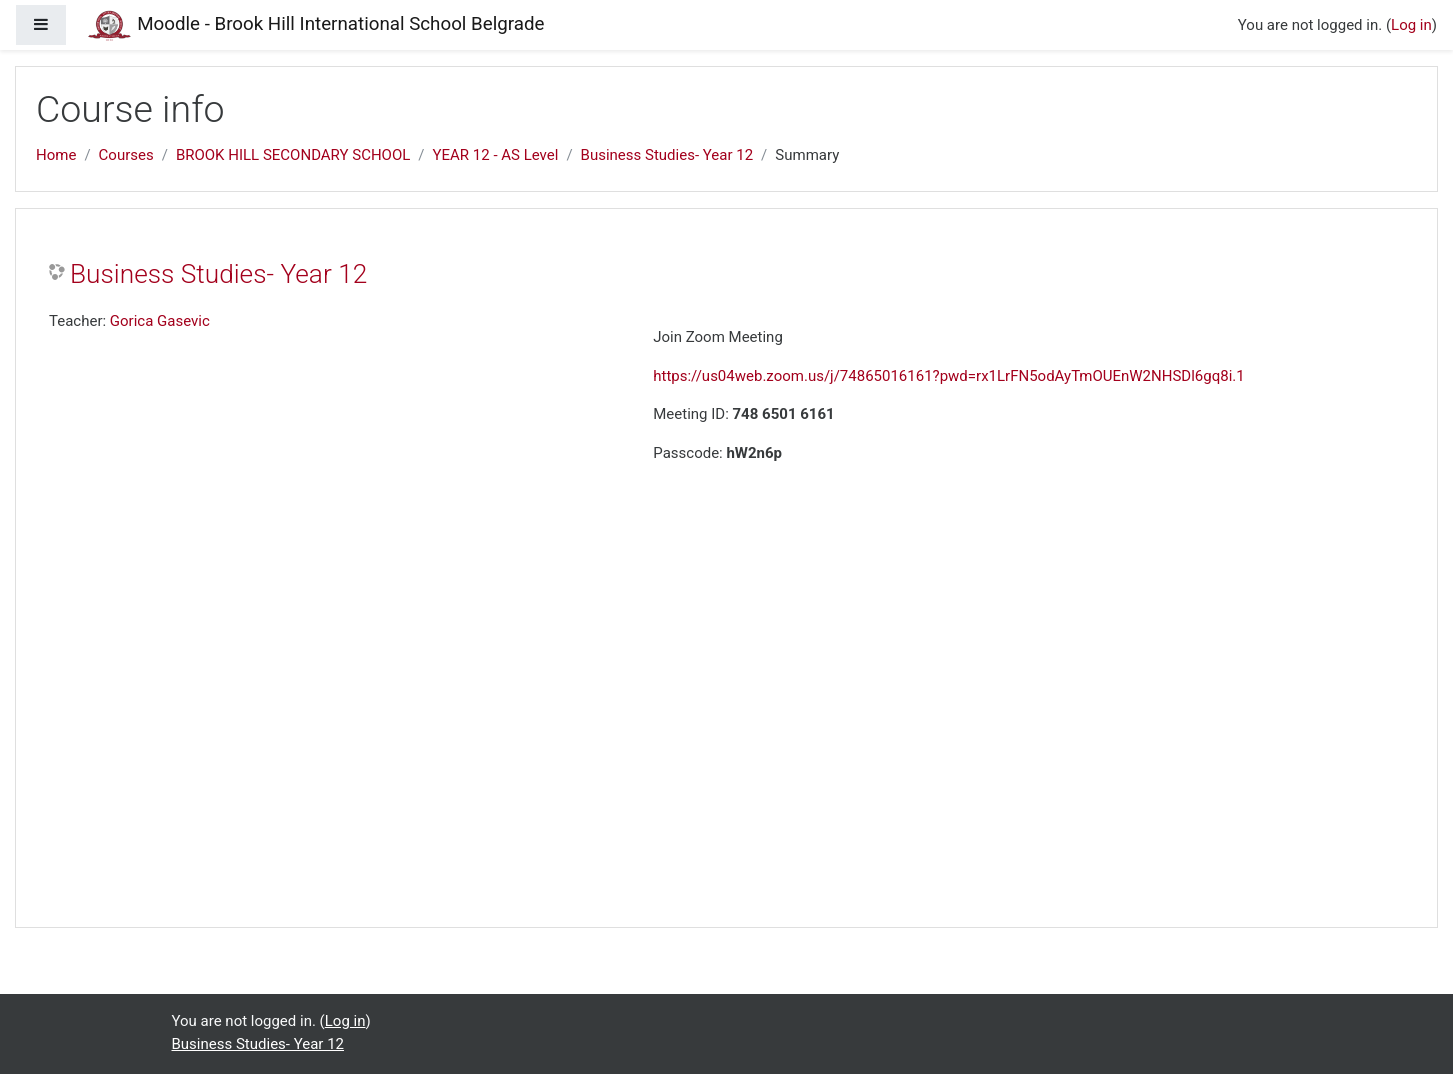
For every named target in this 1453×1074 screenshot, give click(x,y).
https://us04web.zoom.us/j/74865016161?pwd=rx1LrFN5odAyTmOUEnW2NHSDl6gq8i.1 (948, 376)
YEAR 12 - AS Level (496, 155)
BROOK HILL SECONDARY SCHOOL (293, 155)
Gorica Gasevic (160, 321)
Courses (126, 155)
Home (56, 155)
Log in (1411, 25)
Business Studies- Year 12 (667, 155)
